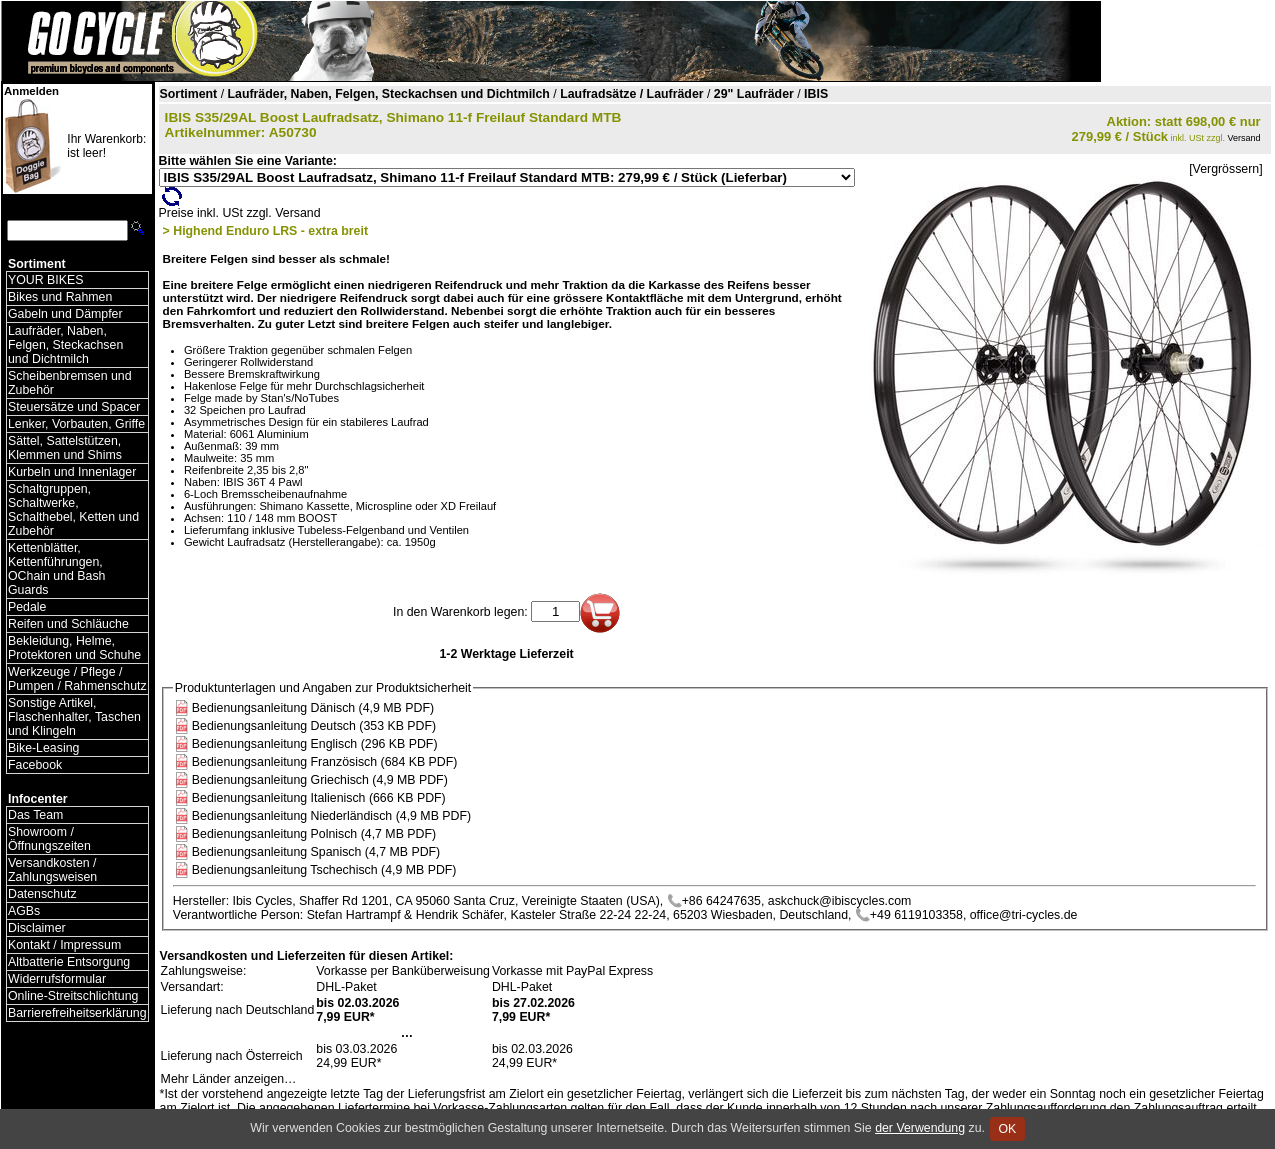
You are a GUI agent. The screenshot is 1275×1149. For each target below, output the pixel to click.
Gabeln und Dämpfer (65, 314)
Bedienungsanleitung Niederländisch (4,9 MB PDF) (331, 816)
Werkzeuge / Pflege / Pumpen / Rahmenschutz (77, 679)
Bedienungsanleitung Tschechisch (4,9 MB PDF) (324, 870)
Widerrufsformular (57, 979)
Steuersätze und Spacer (74, 407)
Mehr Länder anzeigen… (229, 1079)
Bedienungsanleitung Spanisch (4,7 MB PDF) (316, 852)
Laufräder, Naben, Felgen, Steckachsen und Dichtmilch (65, 345)
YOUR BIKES (45, 280)
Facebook (35, 765)
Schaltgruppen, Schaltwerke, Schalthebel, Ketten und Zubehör (73, 510)
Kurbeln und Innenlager (72, 472)
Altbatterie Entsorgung (69, 962)
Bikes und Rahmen (60, 297)
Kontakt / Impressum (64, 945)
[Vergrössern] (1225, 169)
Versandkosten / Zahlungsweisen (52, 870)
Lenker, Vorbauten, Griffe (76, 424)
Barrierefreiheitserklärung (77, 1013)
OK (1007, 1129)
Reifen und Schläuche (68, 624)
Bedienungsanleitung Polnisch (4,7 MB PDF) (314, 834)
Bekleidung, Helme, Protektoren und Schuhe (74, 648)
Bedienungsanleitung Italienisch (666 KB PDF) (319, 798)
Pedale (27, 607)
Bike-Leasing (43, 748)
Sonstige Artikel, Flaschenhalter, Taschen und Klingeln (74, 717)
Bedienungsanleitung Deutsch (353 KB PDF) (314, 726)
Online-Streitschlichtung (73, 996)
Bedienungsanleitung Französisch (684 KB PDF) (325, 762)
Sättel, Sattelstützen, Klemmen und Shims (65, 448)
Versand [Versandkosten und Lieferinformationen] (1244, 138)
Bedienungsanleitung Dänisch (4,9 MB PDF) (313, 708)
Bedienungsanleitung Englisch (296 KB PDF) (315, 744)
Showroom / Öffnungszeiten (49, 839)
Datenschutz (42, 894)
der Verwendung (920, 1128)
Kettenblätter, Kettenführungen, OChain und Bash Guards (56, 569)
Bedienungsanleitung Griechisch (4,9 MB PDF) (320, 780)
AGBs (24, 911)
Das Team (35, 815)
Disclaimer (37, 928)
